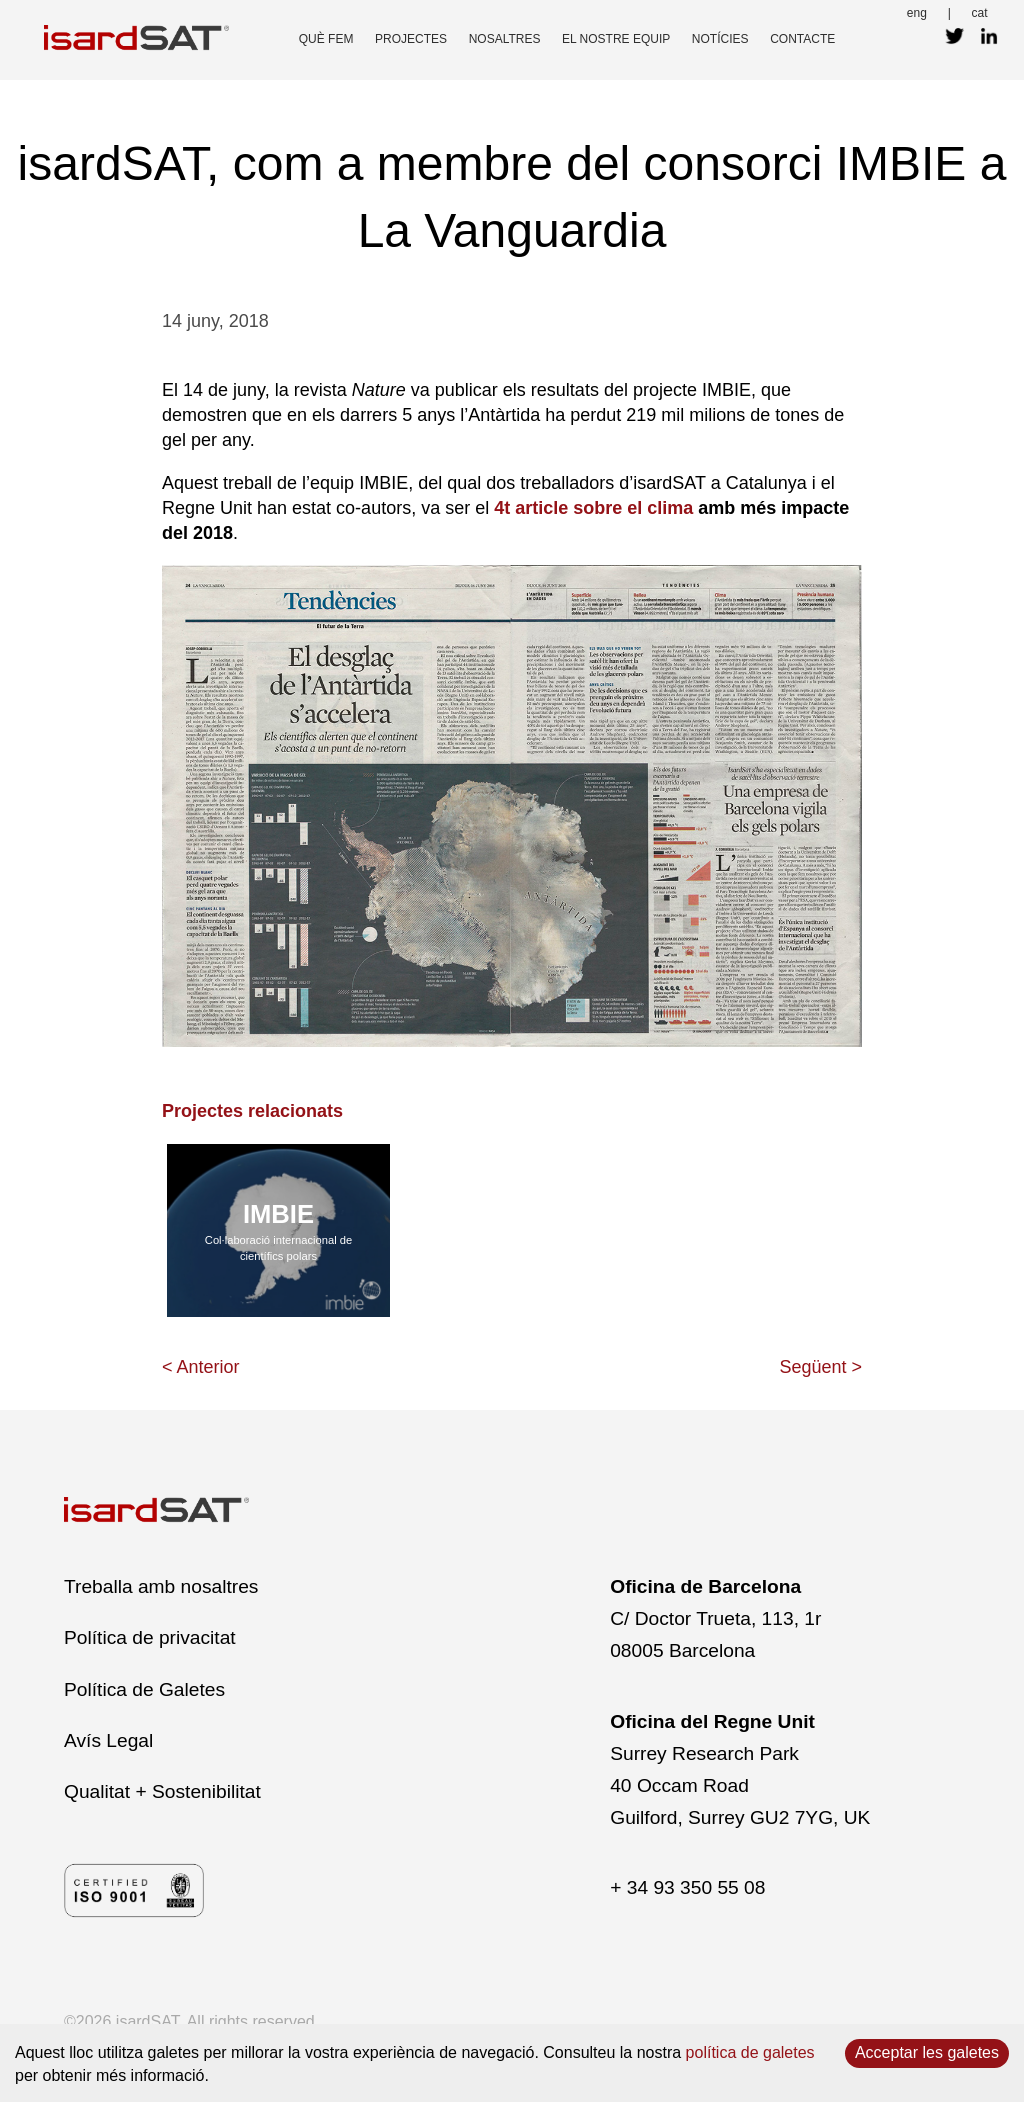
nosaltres (505, 39)
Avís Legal (108, 1740)
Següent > (820, 1367)
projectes (411, 39)
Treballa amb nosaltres (161, 1586)
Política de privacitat (150, 1637)
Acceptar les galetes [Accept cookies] (927, 2052)
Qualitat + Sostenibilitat (162, 1791)
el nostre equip (616, 39)
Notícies (720, 39)
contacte (802, 39)
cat (980, 13)
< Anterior (201, 1367)
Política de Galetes (144, 1689)
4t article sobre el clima (593, 508)
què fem (326, 39)
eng (917, 13)
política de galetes (750, 2052)
